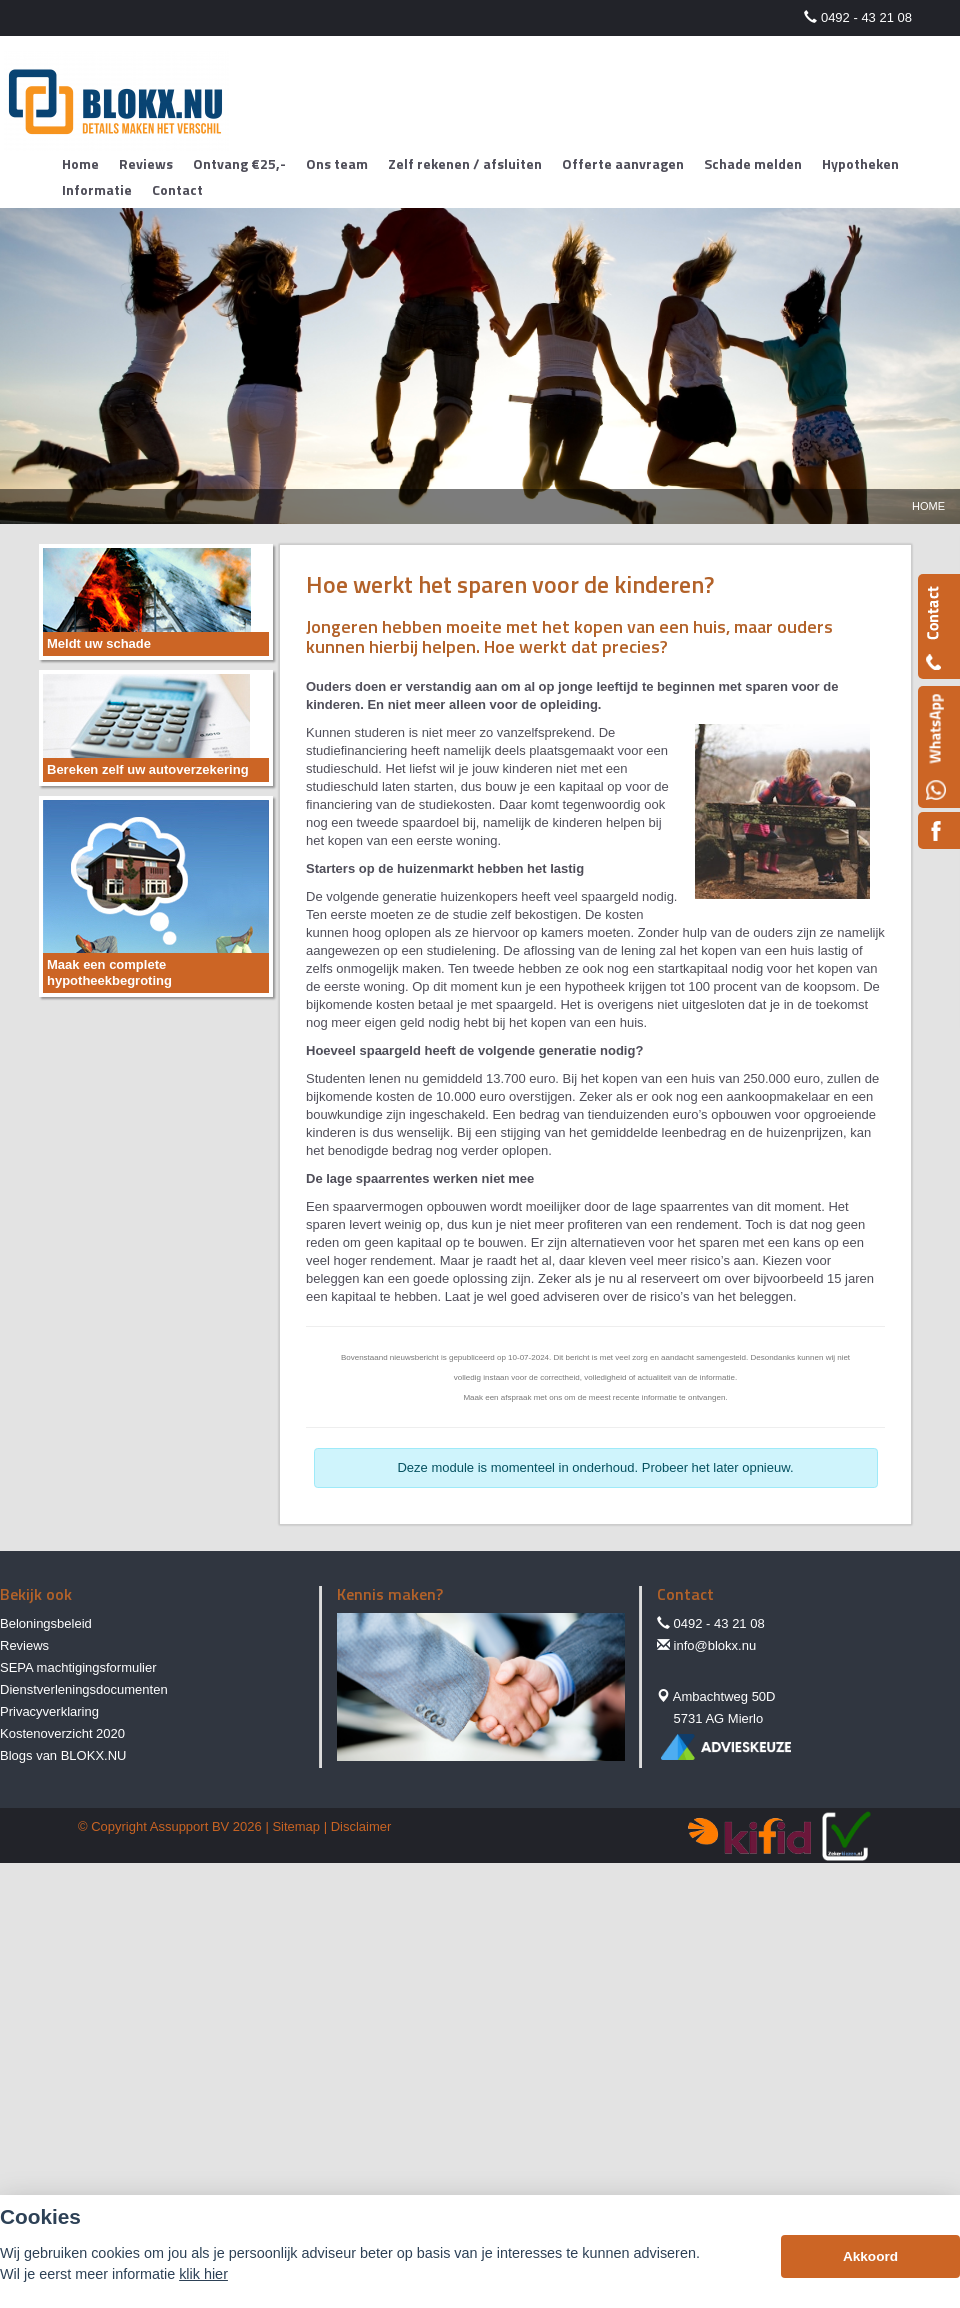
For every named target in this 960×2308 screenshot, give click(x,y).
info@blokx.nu (715, 1645)
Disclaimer (361, 1826)
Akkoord (870, 2256)
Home (928, 506)
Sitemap (296, 1826)
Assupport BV (190, 1826)
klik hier (203, 2274)
